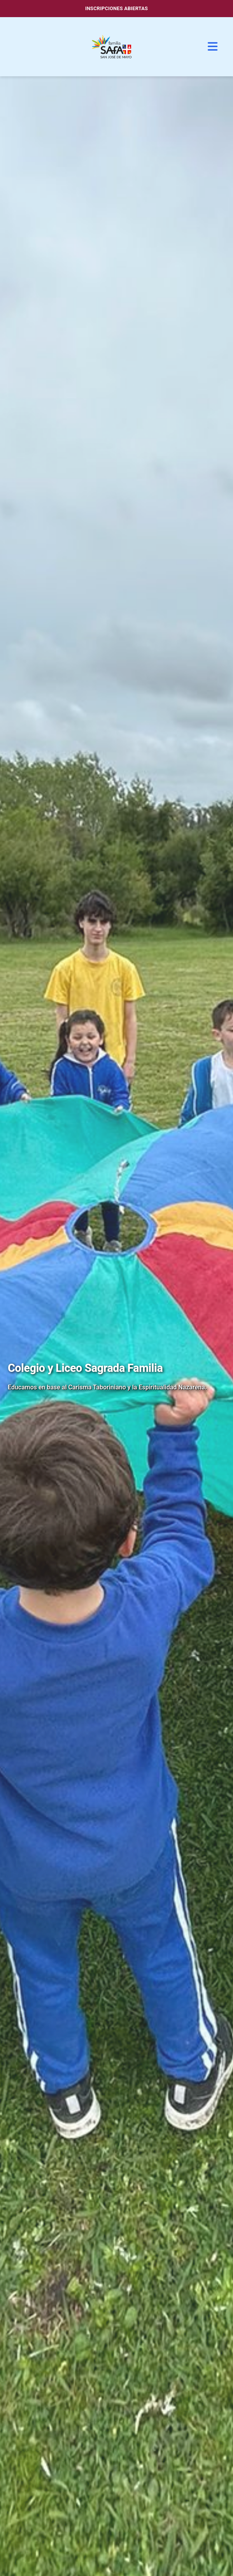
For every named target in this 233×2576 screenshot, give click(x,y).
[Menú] (212, 46)
